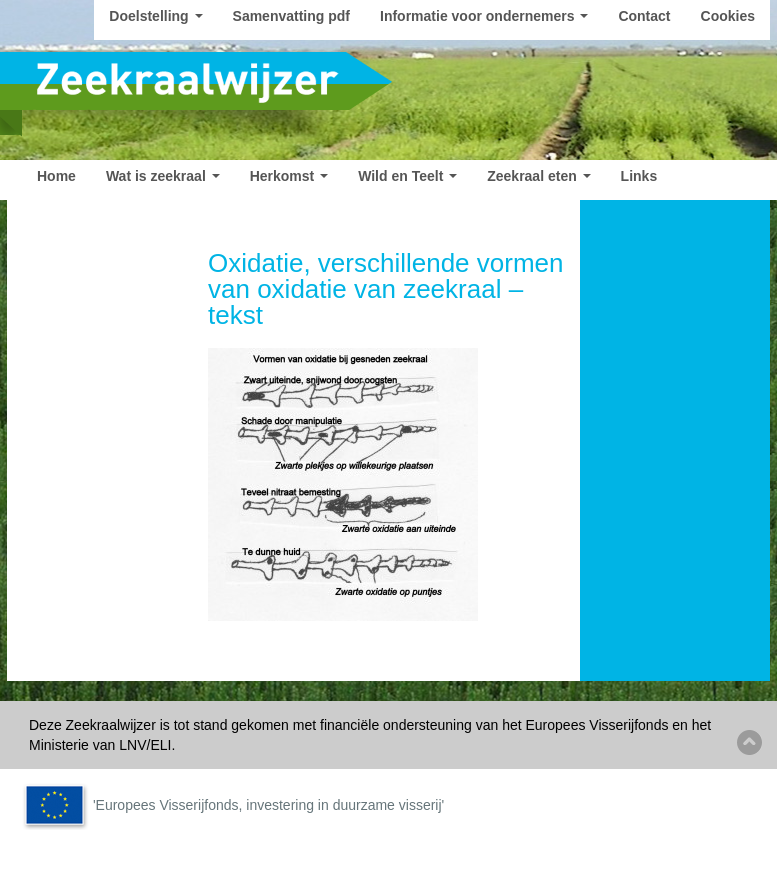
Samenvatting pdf (291, 16)
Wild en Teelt (407, 176)
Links (639, 176)
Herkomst (289, 176)
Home (56, 176)
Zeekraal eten (538, 176)
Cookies (728, 16)
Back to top (749, 742)
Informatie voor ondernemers (484, 16)
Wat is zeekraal (163, 176)
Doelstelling (155, 16)
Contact (644, 16)
